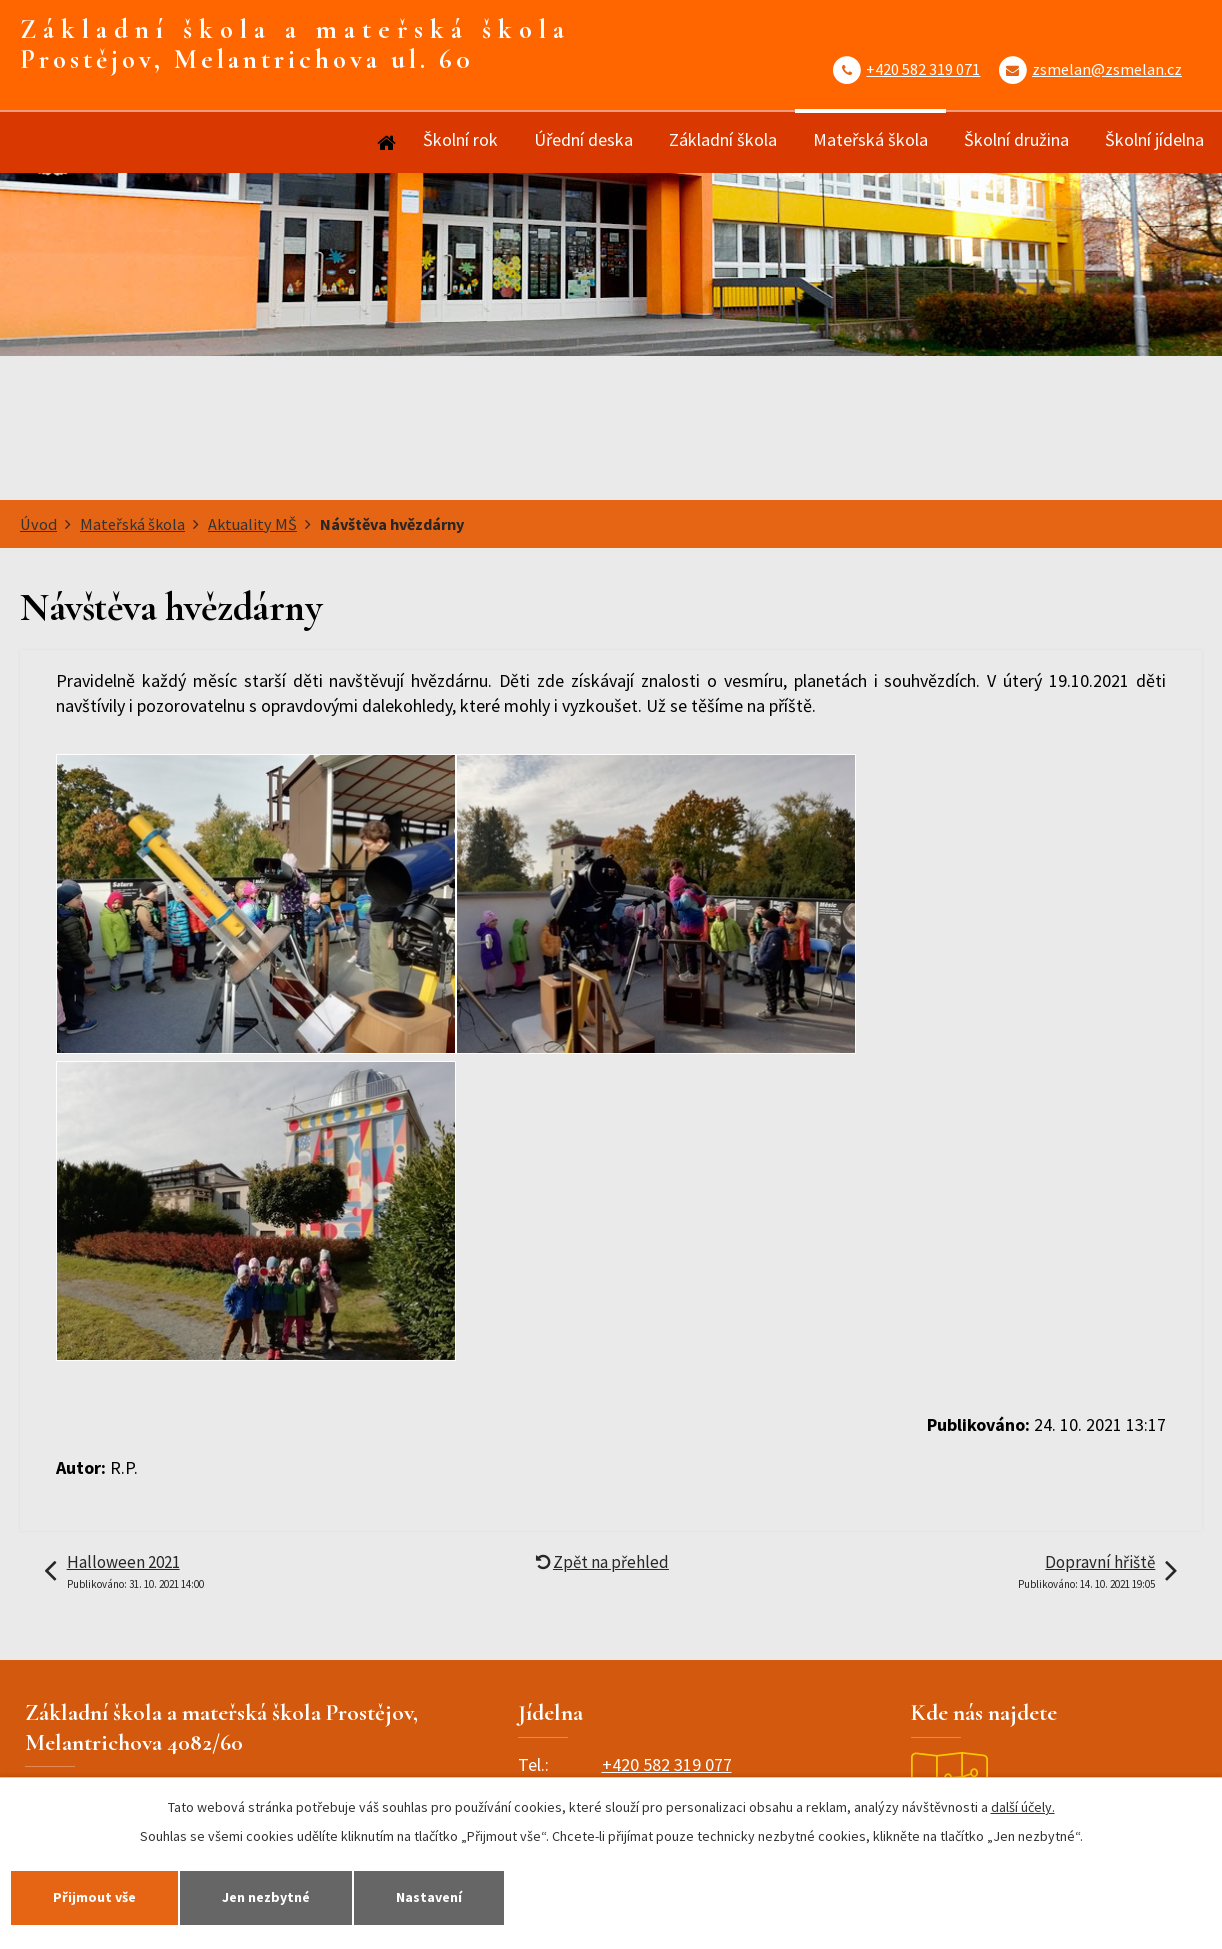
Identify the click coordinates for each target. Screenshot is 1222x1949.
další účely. (1023, 1807)
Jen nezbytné (266, 1897)
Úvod (385, 142)
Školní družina (1016, 139)
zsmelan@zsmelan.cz (1107, 69)
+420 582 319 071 (923, 69)
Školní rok (460, 139)
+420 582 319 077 (667, 1764)
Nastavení (429, 1897)
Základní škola (723, 139)
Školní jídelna (1154, 139)
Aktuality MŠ (252, 524)
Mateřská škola (870, 139)
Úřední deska (583, 139)
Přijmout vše (94, 1897)
